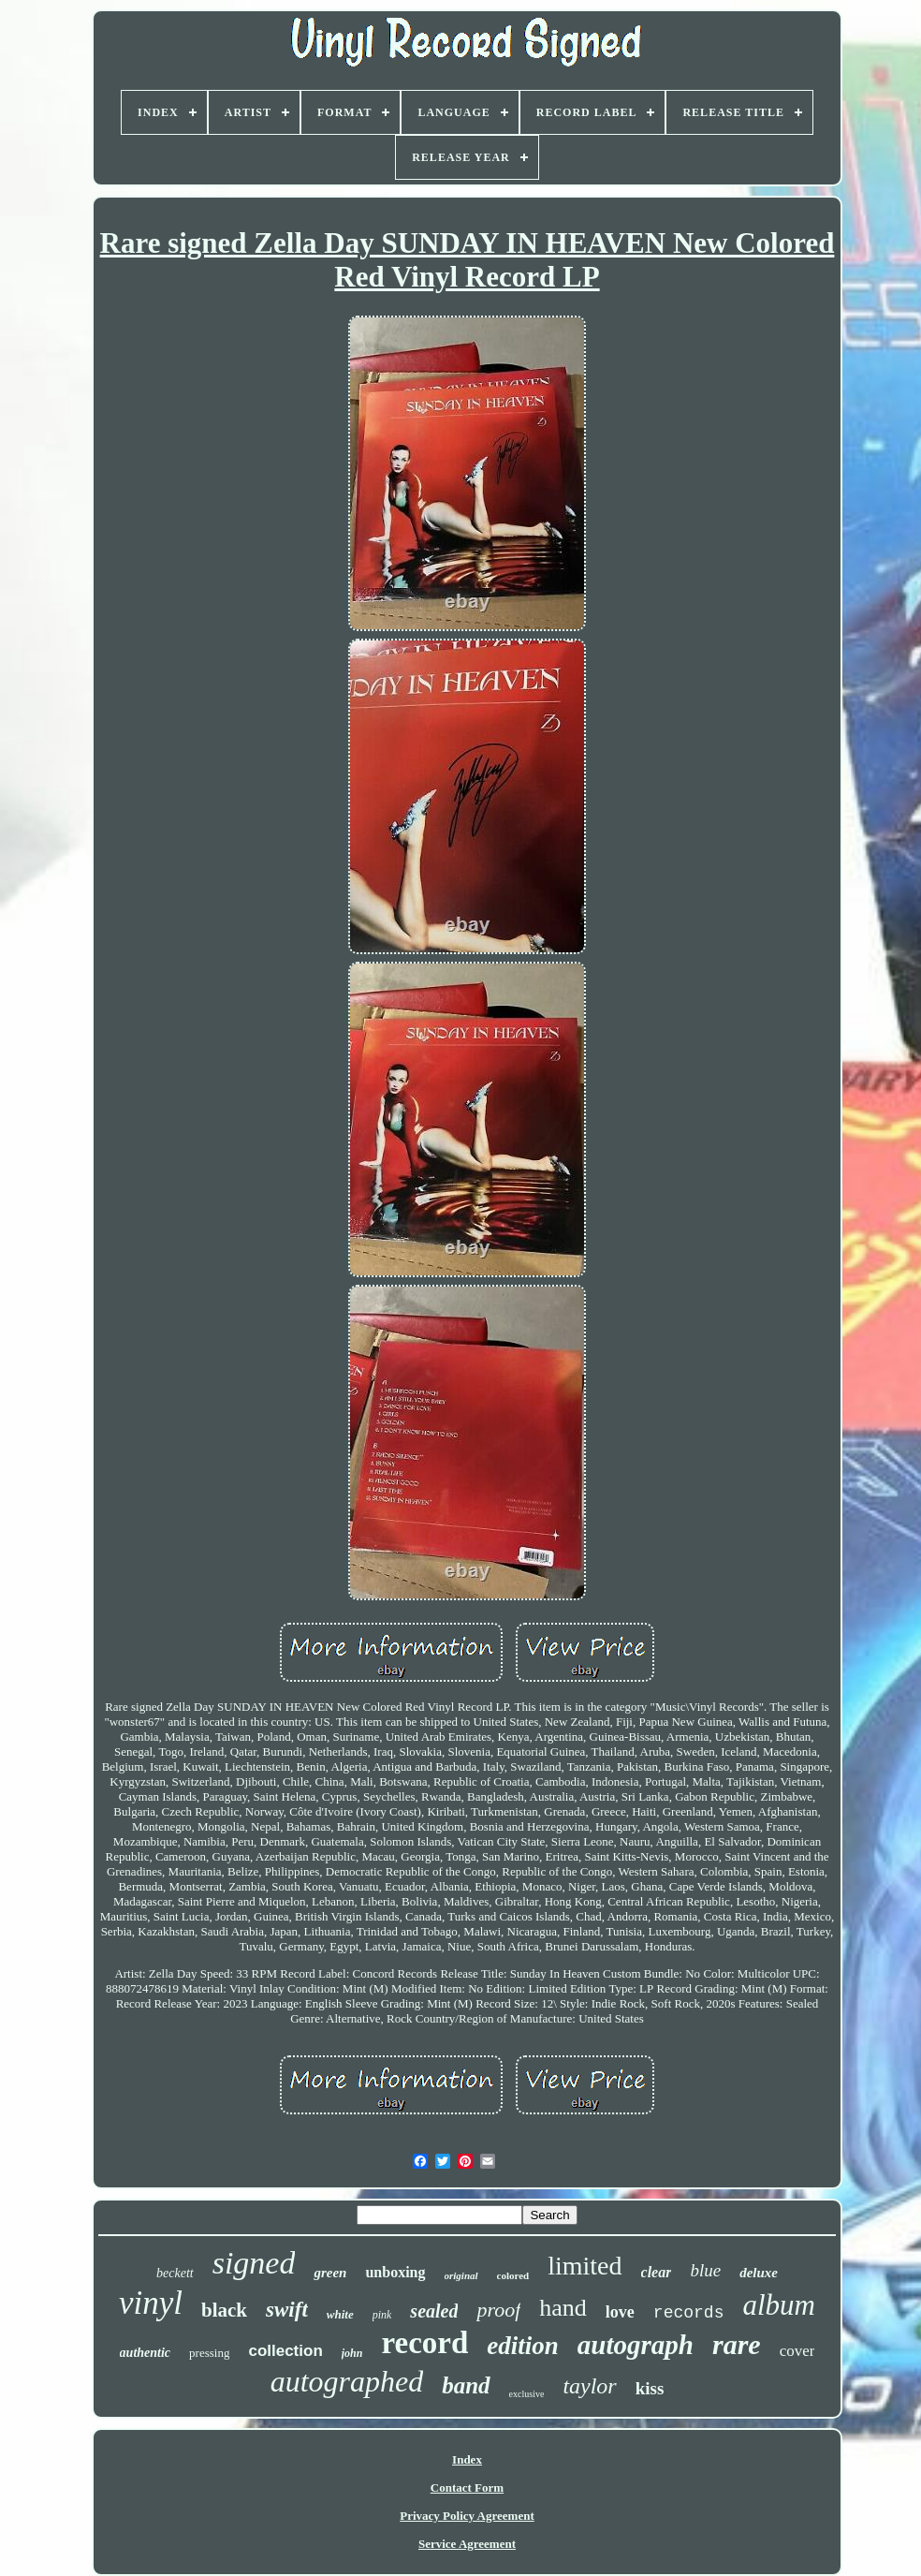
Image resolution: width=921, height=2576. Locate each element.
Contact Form (467, 2487)
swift (287, 2309)
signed (254, 2262)
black (224, 2310)
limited (584, 2265)
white (340, 2314)
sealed (434, 2311)
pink (382, 2314)
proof (498, 2309)
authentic (145, 2353)
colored (513, 2275)
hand (563, 2307)
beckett (175, 2273)
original (461, 2275)
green (330, 2272)
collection (285, 2351)
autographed (347, 2381)
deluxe (758, 2272)
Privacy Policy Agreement (467, 2516)
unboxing (395, 2272)
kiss (650, 2388)
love (620, 2312)
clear (656, 2272)
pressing (209, 2353)
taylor (589, 2386)
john (352, 2353)
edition (523, 2346)
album (778, 2305)
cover (797, 2351)
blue (705, 2270)
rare (736, 2344)
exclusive (527, 2394)
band (466, 2385)
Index (467, 2459)
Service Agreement (467, 2544)
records (688, 2313)
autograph (635, 2345)
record (424, 2343)
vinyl (151, 2303)
